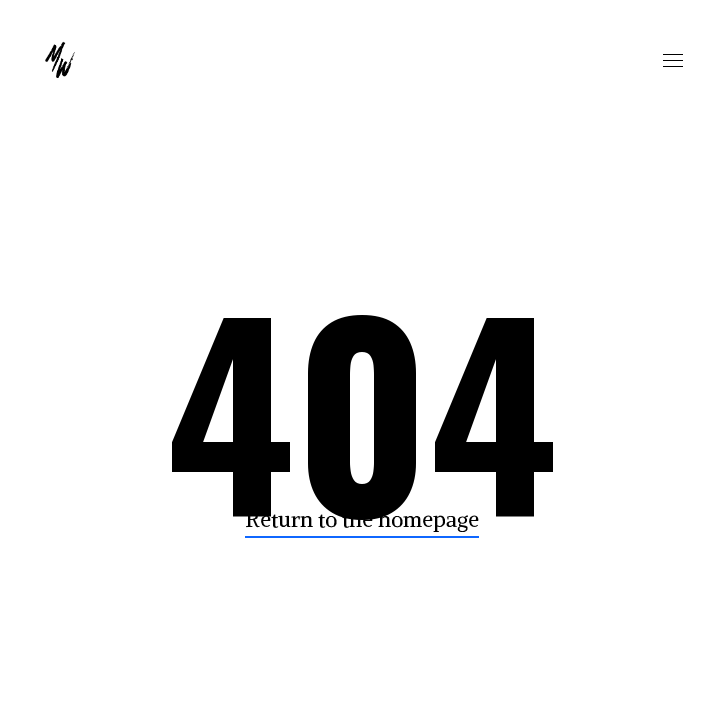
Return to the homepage (362, 519)
